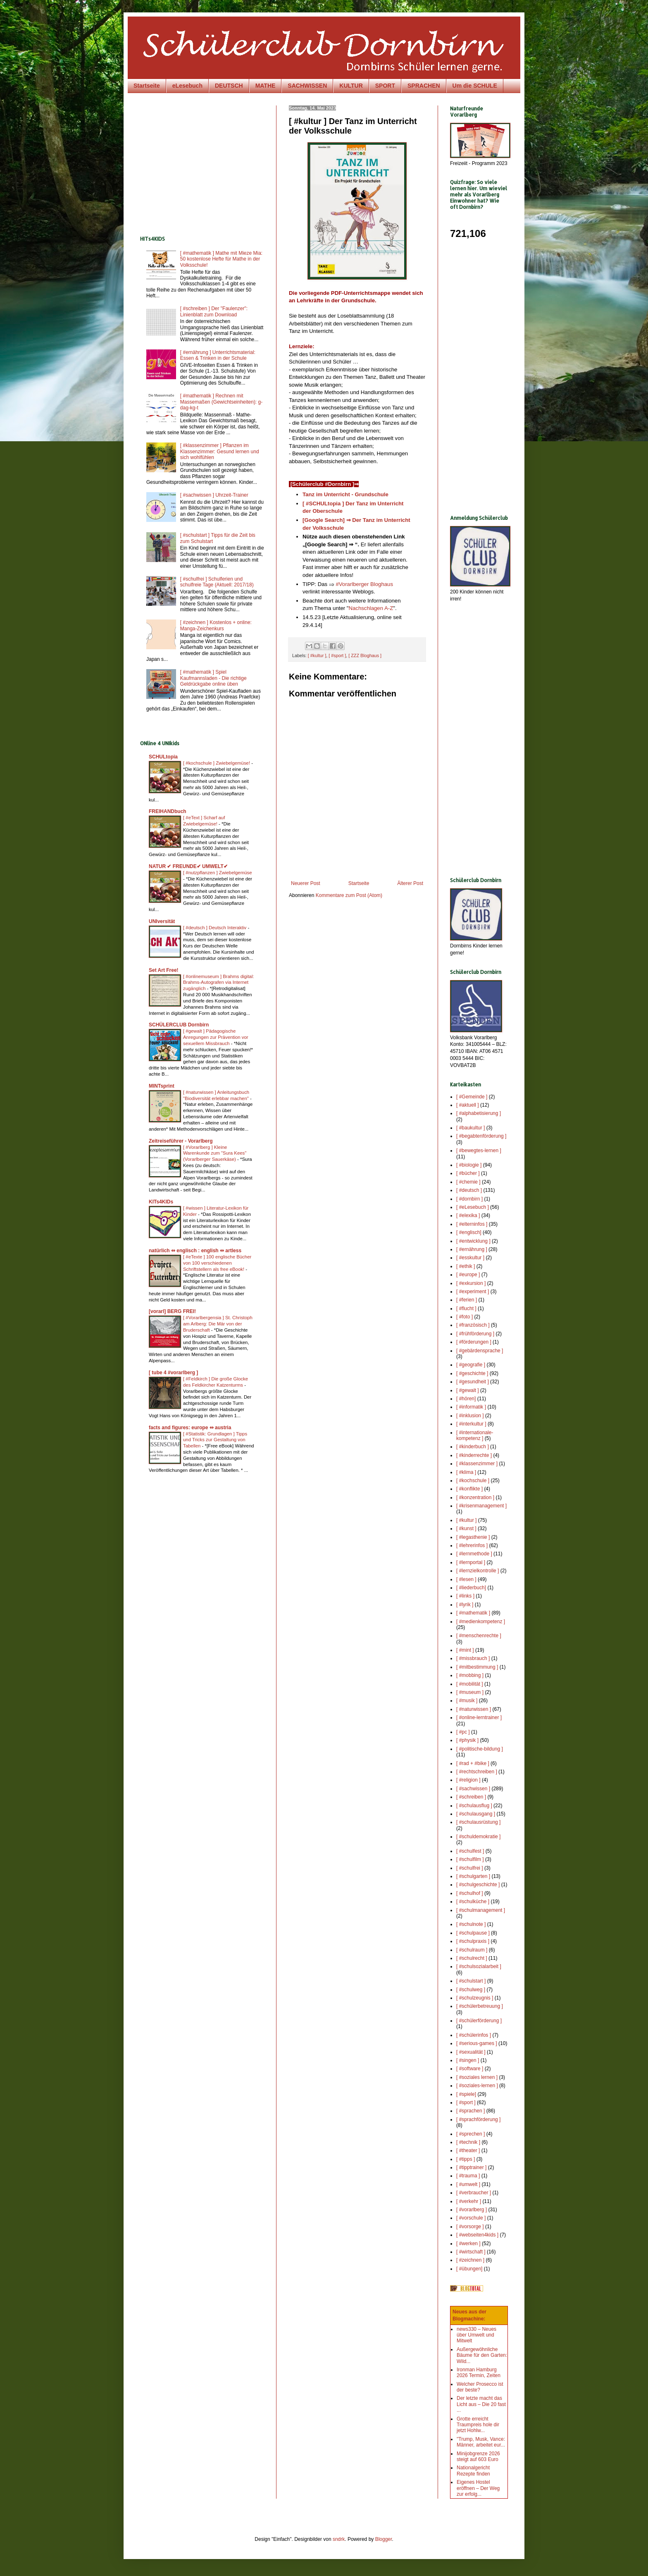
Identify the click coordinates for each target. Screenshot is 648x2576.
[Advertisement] (209, 163)
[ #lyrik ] (464, 1604)
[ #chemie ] (468, 1182)
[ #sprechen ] (470, 2134)
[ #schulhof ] (469, 1893)
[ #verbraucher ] (473, 2193)
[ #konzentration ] (475, 1497)
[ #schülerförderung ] (479, 2020)
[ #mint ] (465, 1650)
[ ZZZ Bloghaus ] (364, 655)
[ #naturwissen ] (473, 1709)
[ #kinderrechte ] (474, 1455)
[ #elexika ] (468, 1215)
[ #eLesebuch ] (472, 1207)
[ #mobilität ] (469, 1684)
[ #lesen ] (466, 1579)
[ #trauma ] (468, 2176)
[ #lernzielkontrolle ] (477, 1571)
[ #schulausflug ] (474, 1805)
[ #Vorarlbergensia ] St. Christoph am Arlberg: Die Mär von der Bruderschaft (218, 1323)
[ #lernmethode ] (474, 1554)
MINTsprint (161, 1086)
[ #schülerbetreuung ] (479, 2006)
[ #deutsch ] (469, 1190)
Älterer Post (410, 883)
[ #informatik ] (471, 1407)
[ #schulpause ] (473, 1933)
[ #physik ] (467, 1740)
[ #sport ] (337, 655)
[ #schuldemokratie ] (478, 1836)
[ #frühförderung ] (475, 1334)
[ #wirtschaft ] (471, 2252)
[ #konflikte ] (469, 1489)
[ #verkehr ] (468, 2201)
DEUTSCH (229, 85)
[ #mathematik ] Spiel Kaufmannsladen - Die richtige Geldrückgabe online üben (213, 678)
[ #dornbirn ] (469, 1199)
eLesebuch (187, 85)
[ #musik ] (466, 1700)
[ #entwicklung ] (473, 1241)
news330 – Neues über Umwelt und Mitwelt (476, 2335)
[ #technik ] (468, 2142)
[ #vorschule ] (471, 2218)
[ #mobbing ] (470, 1675)
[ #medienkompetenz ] (480, 1621)
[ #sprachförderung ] (478, 2119)
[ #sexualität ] (471, 2052)
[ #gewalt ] (467, 1390)
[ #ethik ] (465, 1266)
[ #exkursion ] (471, 1283)
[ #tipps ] (465, 2159)
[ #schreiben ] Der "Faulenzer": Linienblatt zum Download (214, 311)
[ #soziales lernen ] (477, 2077)
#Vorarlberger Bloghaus (364, 584)
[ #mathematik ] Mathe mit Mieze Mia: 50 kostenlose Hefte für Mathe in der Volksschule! (221, 259)
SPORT (385, 85)
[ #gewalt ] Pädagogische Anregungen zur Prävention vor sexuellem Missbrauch (215, 1037)
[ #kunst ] (466, 1528)
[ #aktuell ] (467, 1105)
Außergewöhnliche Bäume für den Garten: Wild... (482, 2355)
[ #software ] (469, 2068)
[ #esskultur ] (470, 1257)
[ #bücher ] (468, 1173)
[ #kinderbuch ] (472, 1446)
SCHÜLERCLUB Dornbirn (179, 1025)
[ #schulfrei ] (469, 1868)
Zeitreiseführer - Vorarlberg (181, 1141)
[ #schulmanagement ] (480, 1910)
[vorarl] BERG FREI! (172, 1311)
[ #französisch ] (473, 1325)
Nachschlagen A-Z (370, 608)
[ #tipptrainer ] (471, 2167)
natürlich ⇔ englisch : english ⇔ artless (195, 1250)
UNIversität (162, 921)
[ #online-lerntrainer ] (479, 1717)
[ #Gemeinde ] (471, 1097)
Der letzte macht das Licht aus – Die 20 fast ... (481, 2404)
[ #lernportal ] (470, 1562)
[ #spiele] (466, 2094)
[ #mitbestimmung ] (477, 1667)
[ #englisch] (468, 1232)
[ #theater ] (468, 2150)
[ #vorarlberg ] (471, 2209)
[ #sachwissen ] (473, 1788)
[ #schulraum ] (471, 1950)
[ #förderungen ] (473, 1342)
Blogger (383, 2539)
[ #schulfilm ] (470, 1859)
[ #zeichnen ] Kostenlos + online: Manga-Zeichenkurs (216, 625)
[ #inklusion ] (470, 1415)
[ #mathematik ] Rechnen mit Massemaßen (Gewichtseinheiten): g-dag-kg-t (221, 402)
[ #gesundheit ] (472, 1382)
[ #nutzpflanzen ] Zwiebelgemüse (217, 872)
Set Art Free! (164, 970)
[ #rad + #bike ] (472, 1763)
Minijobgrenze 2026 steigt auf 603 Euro (478, 2456)
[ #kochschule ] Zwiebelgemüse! (217, 763)
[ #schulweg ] (470, 1989)
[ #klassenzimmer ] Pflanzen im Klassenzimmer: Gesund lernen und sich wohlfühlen (219, 451)
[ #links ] (465, 1596)
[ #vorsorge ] (470, 2226)
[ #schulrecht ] (471, 1958)
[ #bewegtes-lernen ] (478, 1150)
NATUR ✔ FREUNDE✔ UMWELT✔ (188, 866)
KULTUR (351, 85)
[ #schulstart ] (471, 1981)
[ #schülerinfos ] (473, 2035)
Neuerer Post (305, 883)
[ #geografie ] (470, 1365)
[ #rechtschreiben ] (476, 1772)
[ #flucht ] (466, 1308)
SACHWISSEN (307, 85)
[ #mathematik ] (473, 1613)
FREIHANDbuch (167, 811)
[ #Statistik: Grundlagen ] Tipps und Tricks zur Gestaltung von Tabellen (215, 1440)
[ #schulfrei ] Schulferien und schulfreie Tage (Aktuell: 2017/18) (217, 582)
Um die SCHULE (475, 85)
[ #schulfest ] (470, 1851)
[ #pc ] (463, 1732)
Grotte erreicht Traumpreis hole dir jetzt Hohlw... (478, 2425)
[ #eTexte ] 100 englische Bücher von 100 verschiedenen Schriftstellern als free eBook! (217, 1263)
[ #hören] (466, 1399)
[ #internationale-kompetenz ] (474, 1435)
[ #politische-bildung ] (479, 1749)
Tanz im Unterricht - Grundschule (345, 494)
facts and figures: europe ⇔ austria (190, 1427)
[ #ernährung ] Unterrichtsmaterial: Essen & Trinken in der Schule (217, 355)
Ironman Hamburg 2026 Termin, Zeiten (478, 2372)
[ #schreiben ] (471, 1797)
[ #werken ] (468, 2243)
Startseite (146, 85)
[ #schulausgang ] (475, 1814)
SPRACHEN (423, 85)
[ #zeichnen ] (470, 2260)
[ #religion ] (468, 1780)
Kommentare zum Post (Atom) (349, 895)
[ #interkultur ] (471, 1424)
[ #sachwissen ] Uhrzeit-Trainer (214, 495)
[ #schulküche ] (472, 1901)
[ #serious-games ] (476, 2043)
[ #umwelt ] (468, 2184)
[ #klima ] (466, 1472)
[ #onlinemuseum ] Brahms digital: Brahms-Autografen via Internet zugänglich (218, 982)
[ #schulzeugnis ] (474, 1998)
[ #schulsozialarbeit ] (478, 1966)
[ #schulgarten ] (473, 1876)
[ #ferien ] (466, 1300)
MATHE (265, 85)
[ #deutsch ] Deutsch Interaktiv (215, 927)
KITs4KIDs (161, 1202)
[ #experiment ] (472, 1291)
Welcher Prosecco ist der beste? (480, 2387)
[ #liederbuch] (471, 1588)
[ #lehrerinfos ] (472, 1545)
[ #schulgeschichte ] (478, 1884)
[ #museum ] (470, 1692)
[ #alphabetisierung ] (478, 1113)
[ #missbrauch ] (473, 1658)
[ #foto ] (464, 1317)
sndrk (339, 2539)
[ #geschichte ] (472, 1373)
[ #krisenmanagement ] (481, 1506)
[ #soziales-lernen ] (477, 2085)
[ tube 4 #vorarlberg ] (173, 1372)
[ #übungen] (469, 2269)
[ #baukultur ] (470, 1128)
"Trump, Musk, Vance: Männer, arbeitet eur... (481, 2442)
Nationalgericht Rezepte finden (473, 2470)
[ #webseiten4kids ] (477, 2235)
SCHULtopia (163, 757)
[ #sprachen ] (470, 2111)
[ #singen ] (467, 2060)
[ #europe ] (468, 1274)
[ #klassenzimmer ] (477, 1463)
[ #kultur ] (317, 655)
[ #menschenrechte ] (478, 1635)
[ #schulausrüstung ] (478, 1822)
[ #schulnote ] (471, 1924)
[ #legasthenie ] (473, 1537)
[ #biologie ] (468, 1165)
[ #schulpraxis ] (472, 1941)
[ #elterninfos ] (471, 1224)
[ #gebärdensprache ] (479, 1351)
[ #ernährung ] (471, 1249)
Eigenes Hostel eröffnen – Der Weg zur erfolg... (478, 2488)
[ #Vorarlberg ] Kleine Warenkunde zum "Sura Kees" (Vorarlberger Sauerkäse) (214, 1153)
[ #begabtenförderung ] (481, 1136)
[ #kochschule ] (472, 1480)
